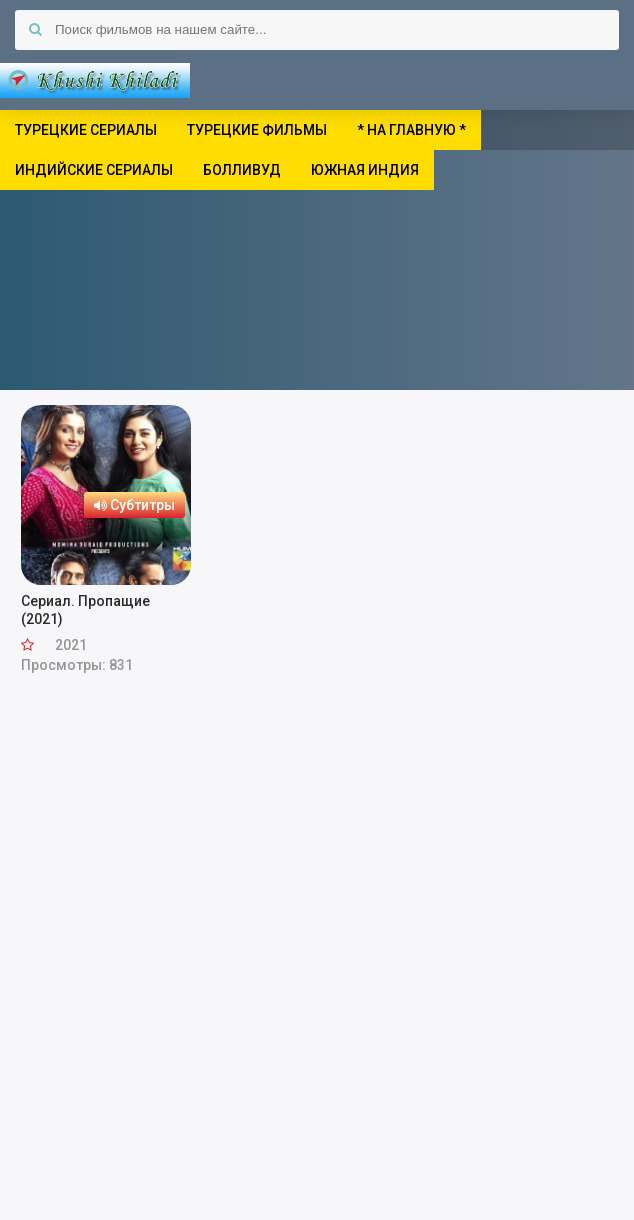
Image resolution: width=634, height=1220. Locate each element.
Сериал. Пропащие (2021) (85, 610)
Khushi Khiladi (95, 80)
